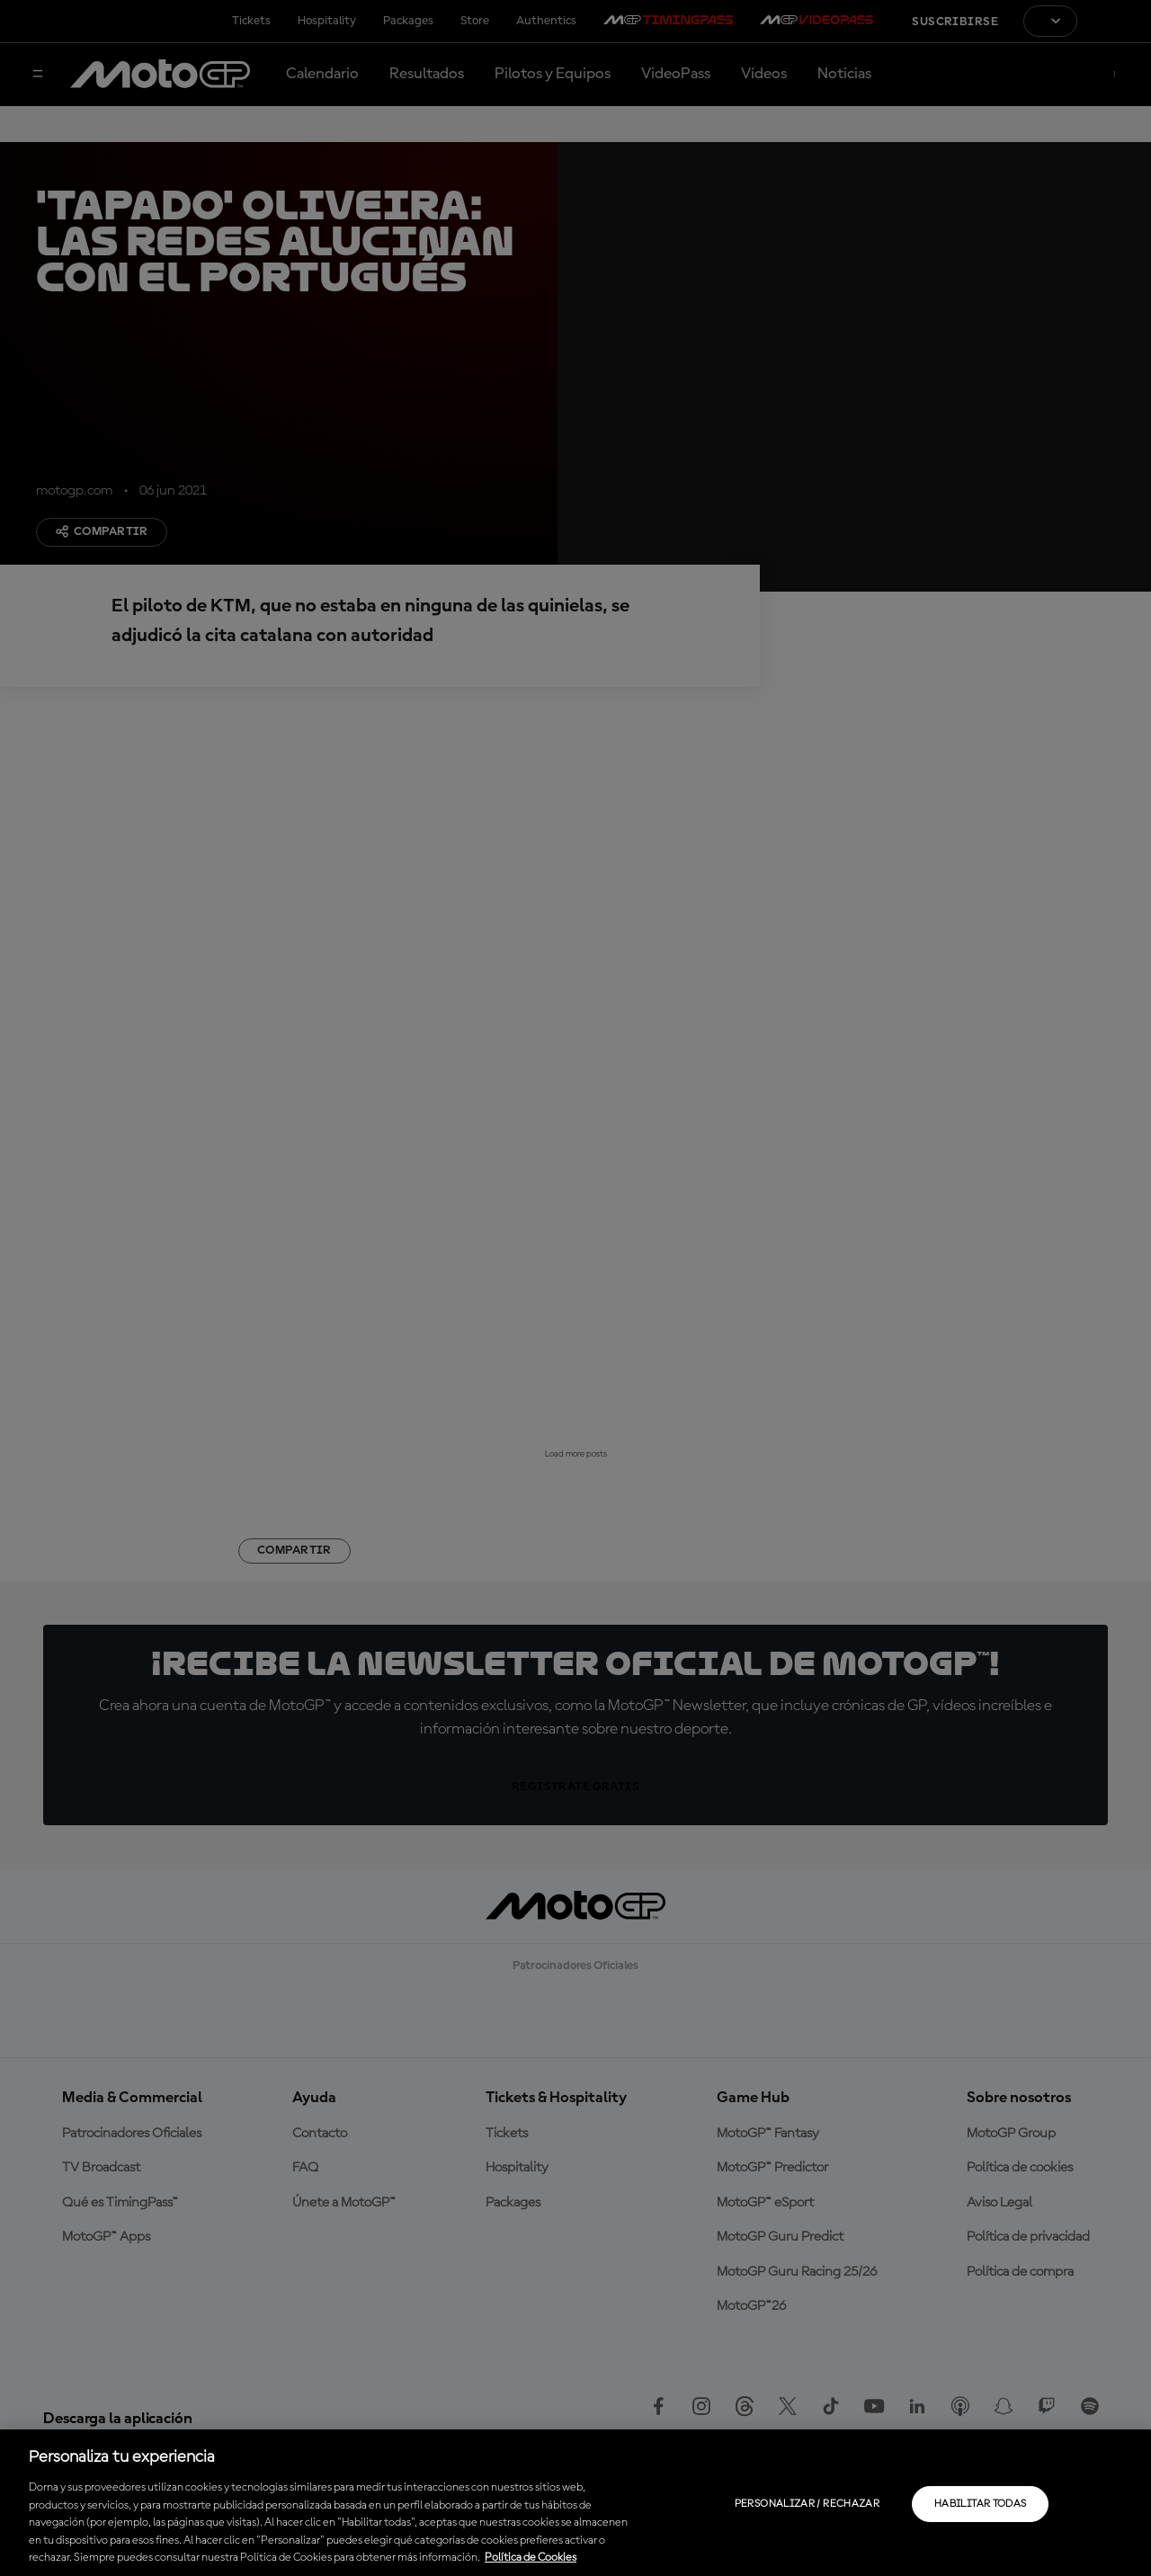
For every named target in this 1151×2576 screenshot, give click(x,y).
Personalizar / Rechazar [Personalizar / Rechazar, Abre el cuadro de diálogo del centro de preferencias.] (807, 2504)
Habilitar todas (980, 2504)
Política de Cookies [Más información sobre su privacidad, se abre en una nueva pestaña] (530, 2557)
